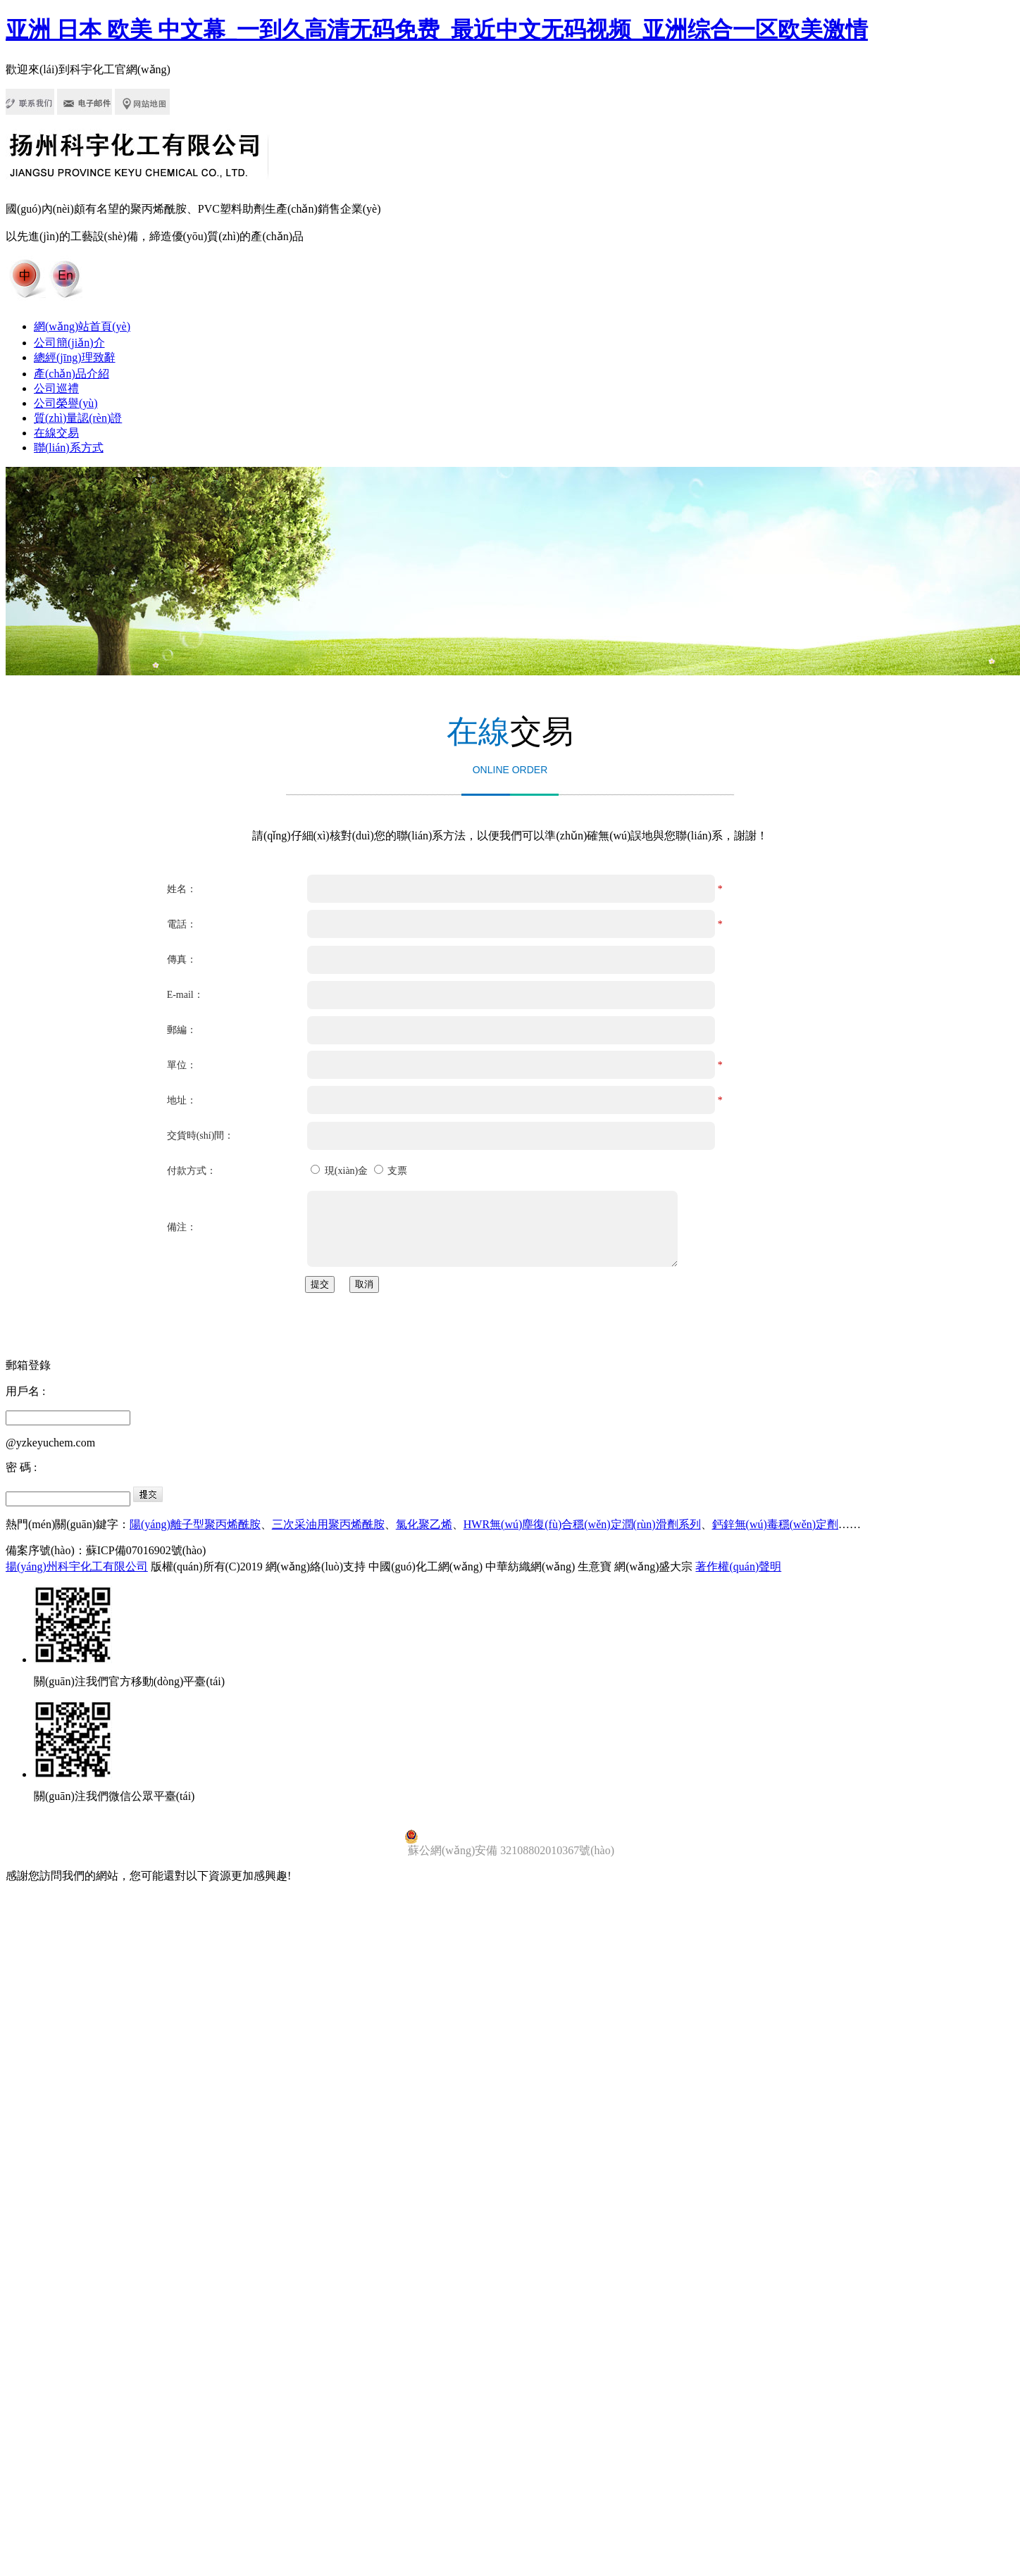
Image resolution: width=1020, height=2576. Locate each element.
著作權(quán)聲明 (738, 1567)
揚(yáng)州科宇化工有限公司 (77, 1567)
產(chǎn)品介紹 (71, 374)
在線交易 (56, 433)
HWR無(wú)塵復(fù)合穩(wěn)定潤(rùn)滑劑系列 (582, 1524)
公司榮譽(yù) (66, 403)
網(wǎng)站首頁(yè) (82, 326)
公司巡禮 (56, 388)
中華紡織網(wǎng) (530, 1567)
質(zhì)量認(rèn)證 (78, 418)
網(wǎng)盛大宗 (653, 1567)
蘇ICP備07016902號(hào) (146, 1550)
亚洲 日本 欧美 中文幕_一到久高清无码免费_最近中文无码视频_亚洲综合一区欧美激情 (437, 29)
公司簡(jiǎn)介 (69, 343)
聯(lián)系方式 (69, 448)
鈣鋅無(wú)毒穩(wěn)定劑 (775, 1524)
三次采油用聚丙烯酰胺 (328, 1524)
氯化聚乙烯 (424, 1524)
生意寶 (594, 1567)
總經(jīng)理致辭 (75, 357)
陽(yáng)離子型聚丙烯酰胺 (195, 1524)
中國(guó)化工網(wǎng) (425, 1567)
